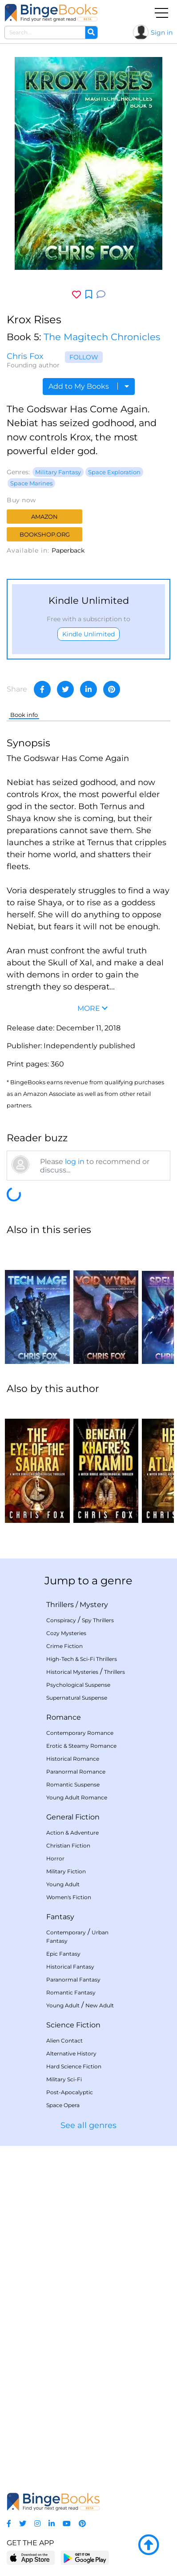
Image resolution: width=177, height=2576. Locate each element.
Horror (55, 1858)
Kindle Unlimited (88, 634)
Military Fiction (66, 1871)
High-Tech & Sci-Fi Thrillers (81, 1659)
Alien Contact (64, 2040)
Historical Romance (72, 1758)
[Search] (91, 32)
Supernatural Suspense (76, 1697)
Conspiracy (61, 1620)
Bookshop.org (45, 534)
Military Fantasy (58, 472)
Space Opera (63, 2105)
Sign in (162, 32)
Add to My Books (88, 386)
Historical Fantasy (70, 1966)
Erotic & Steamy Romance (81, 1745)
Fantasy (60, 1917)
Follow (83, 357)
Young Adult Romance (76, 1797)
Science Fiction (73, 2025)
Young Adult (63, 1884)
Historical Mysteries (72, 1671)
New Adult (99, 2005)
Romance (63, 1717)
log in (74, 1161)
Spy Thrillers (98, 1620)
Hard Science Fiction (73, 2066)
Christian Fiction (68, 1845)
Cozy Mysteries (66, 1633)
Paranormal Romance (75, 1771)
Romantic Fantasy (71, 1992)
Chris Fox (25, 356)
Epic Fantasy (63, 1953)
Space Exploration (114, 472)
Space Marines (31, 483)
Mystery (94, 1604)
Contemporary (66, 1932)
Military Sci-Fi (64, 2079)
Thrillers (60, 1604)
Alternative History (71, 2053)
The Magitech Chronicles (102, 336)
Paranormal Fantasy (73, 1979)
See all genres (88, 2125)
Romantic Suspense (73, 1784)
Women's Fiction (68, 1897)
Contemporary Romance (79, 1733)
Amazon (44, 516)
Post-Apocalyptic (69, 2092)
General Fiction (73, 1817)
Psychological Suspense (78, 1684)
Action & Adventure (72, 1832)
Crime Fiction (64, 1646)
